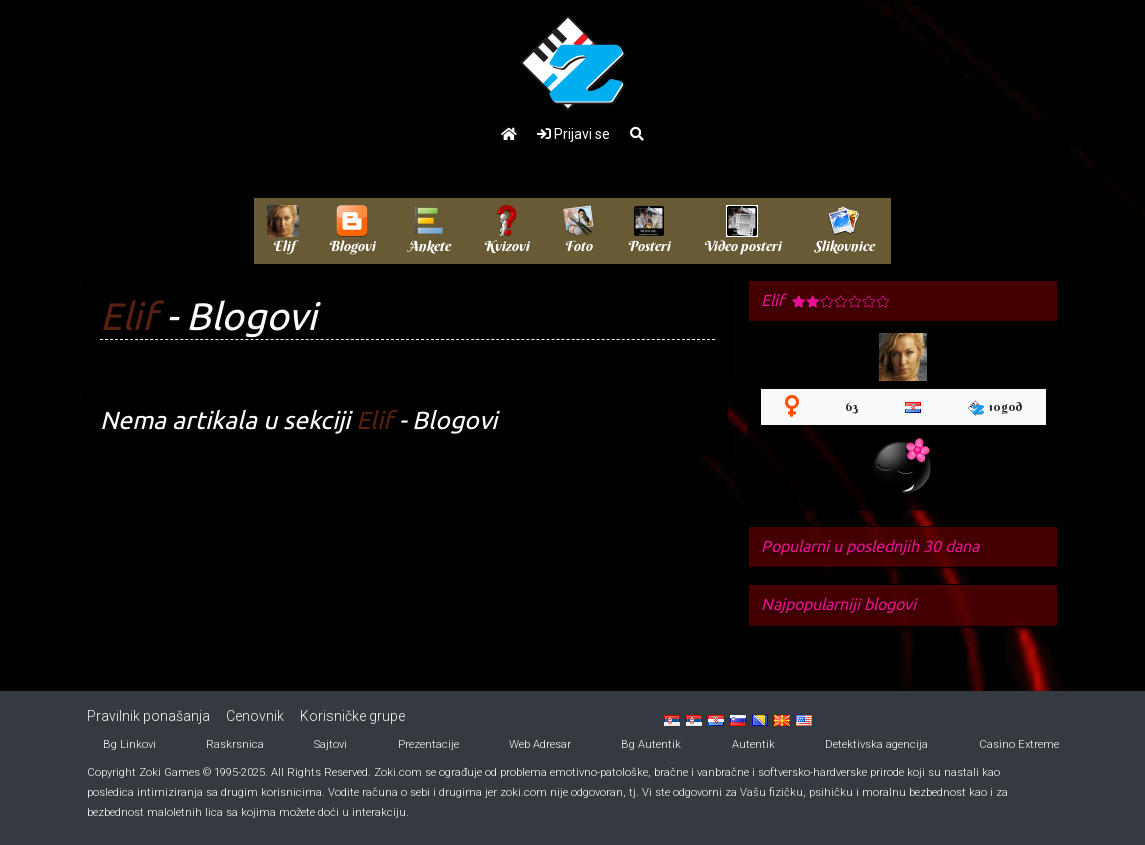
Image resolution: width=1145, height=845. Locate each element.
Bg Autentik (651, 744)
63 (851, 406)
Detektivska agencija (876, 744)
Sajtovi (330, 744)
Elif (128, 315)
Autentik (753, 744)
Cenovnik (255, 716)
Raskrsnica (235, 744)
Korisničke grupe (352, 716)
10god (995, 407)
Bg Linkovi (129, 744)
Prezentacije (428, 744)
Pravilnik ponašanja (148, 716)
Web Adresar (540, 744)
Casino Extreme (1019, 744)
